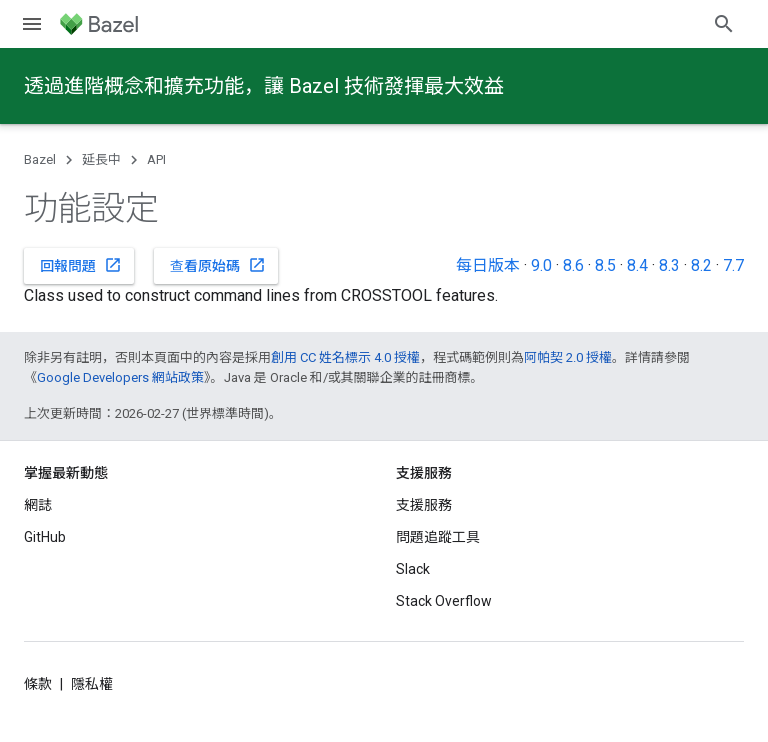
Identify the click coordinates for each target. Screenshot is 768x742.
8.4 (637, 265)
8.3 (669, 265)
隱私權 (92, 684)
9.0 (541, 265)
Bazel (40, 159)
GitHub (45, 537)
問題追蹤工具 (438, 537)
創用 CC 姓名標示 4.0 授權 (345, 357)
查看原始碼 (218, 265)
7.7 (733, 265)
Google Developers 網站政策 (120, 377)
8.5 (605, 265)
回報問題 (81, 265)
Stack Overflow (444, 601)
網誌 (38, 505)
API (156, 159)
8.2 (701, 265)
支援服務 (424, 505)
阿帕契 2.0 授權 (568, 357)
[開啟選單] (32, 24)
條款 (38, 684)
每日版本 (488, 265)
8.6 (573, 265)
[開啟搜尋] (724, 24)
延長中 (101, 159)
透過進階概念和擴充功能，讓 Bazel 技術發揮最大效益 (264, 86)
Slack (413, 569)
